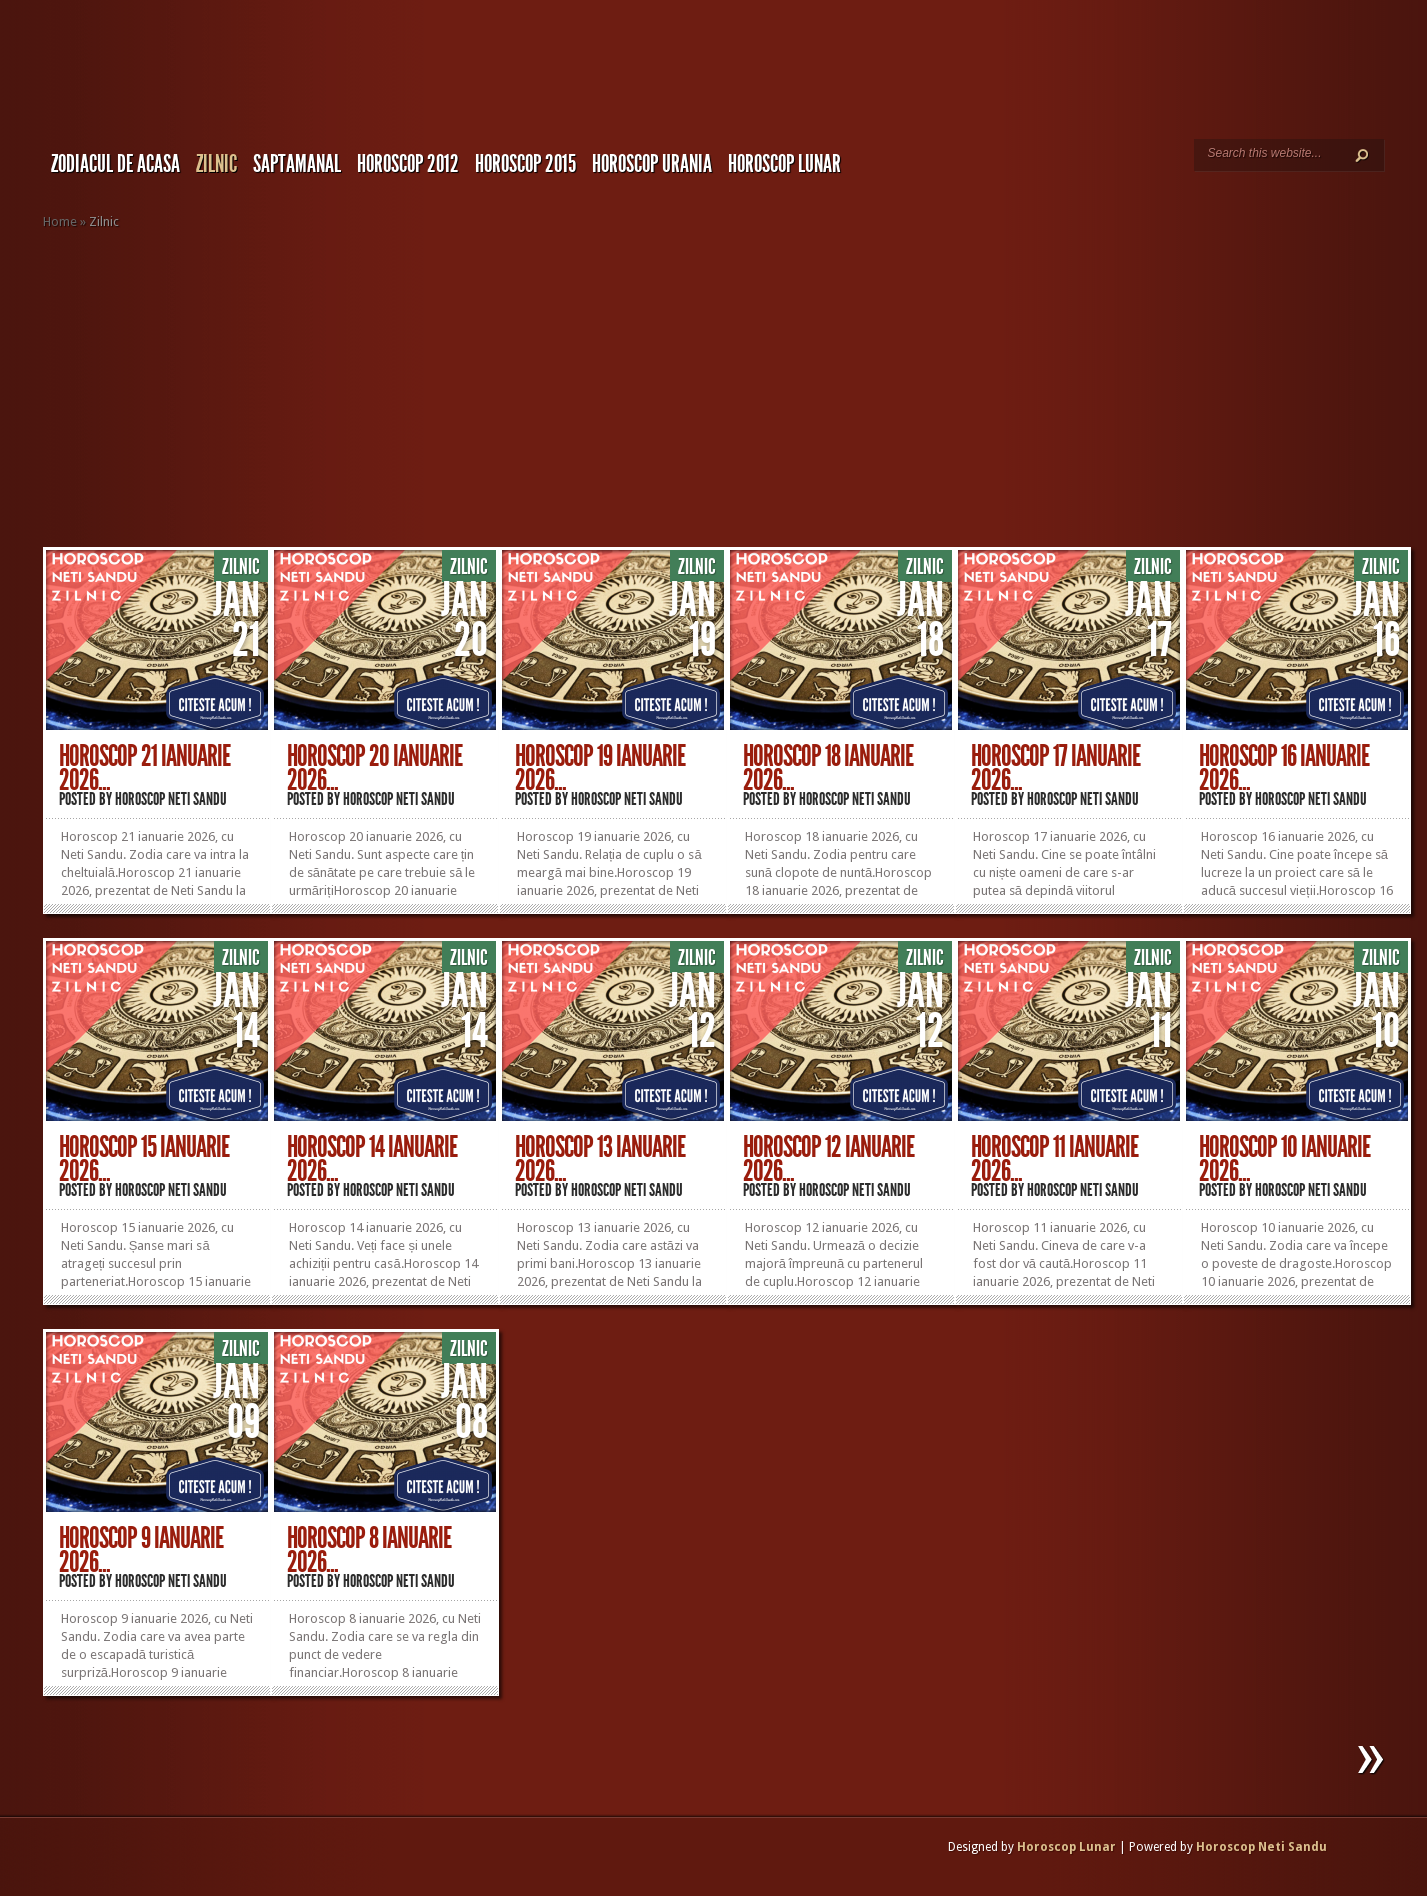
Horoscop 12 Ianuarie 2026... (828, 1159)
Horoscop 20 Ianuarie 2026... (374, 768)
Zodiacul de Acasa (115, 164)
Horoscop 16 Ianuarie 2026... (1284, 768)
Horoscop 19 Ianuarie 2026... (600, 768)
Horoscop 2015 (525, 164)
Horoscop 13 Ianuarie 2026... (600, 1159)
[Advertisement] (735, 389)
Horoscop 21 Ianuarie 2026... (144, 768)
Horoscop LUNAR (784, 164)
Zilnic (216, 164)
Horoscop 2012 (408, 164)
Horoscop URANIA (652, 164)
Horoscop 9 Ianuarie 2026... (141, 1550)
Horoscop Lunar (1066, 1847)
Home (60, 221)
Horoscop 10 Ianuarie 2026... (1284, 1159)
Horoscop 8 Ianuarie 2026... (369, 1550)
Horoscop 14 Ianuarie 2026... (372, 1159)
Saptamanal (297, 164)
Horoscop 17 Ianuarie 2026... (1055, 768)
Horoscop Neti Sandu (171, 799)
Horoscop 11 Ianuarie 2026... (1054, 1159)
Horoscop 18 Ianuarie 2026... (828, 768)
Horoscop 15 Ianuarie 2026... (144, 1159)
